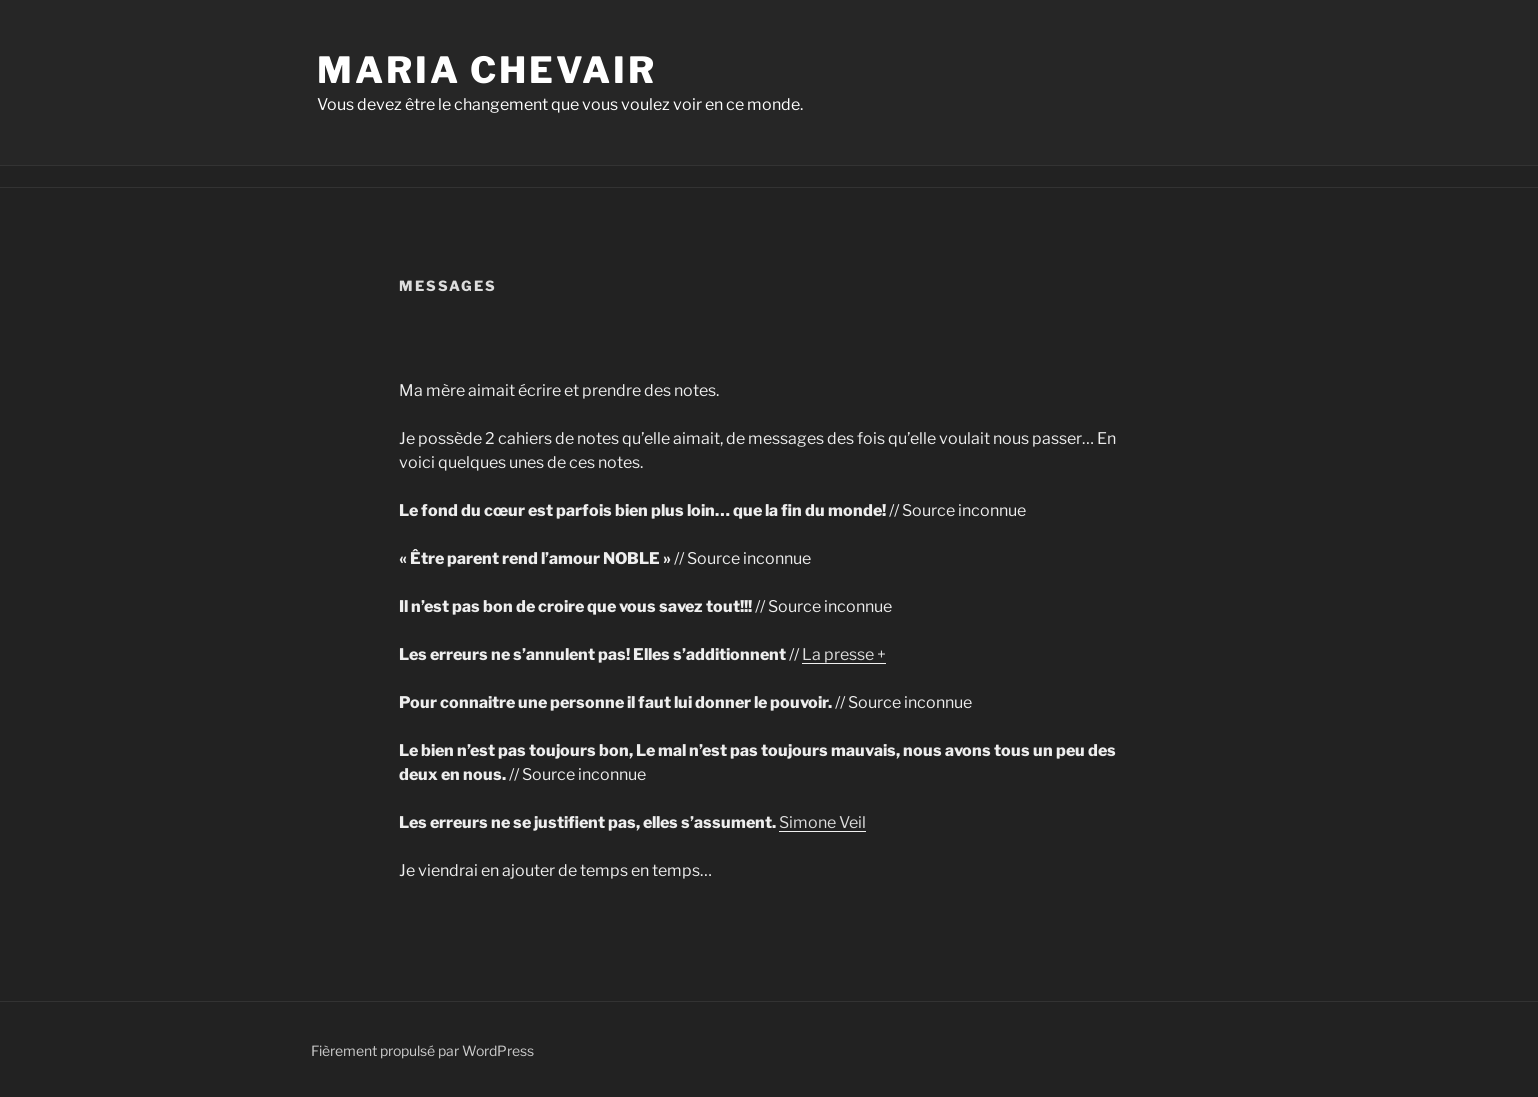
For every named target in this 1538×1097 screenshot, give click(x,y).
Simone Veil (822, 822)
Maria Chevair (486, 70)
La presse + (844, 654)
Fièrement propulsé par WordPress (422, 1050)
